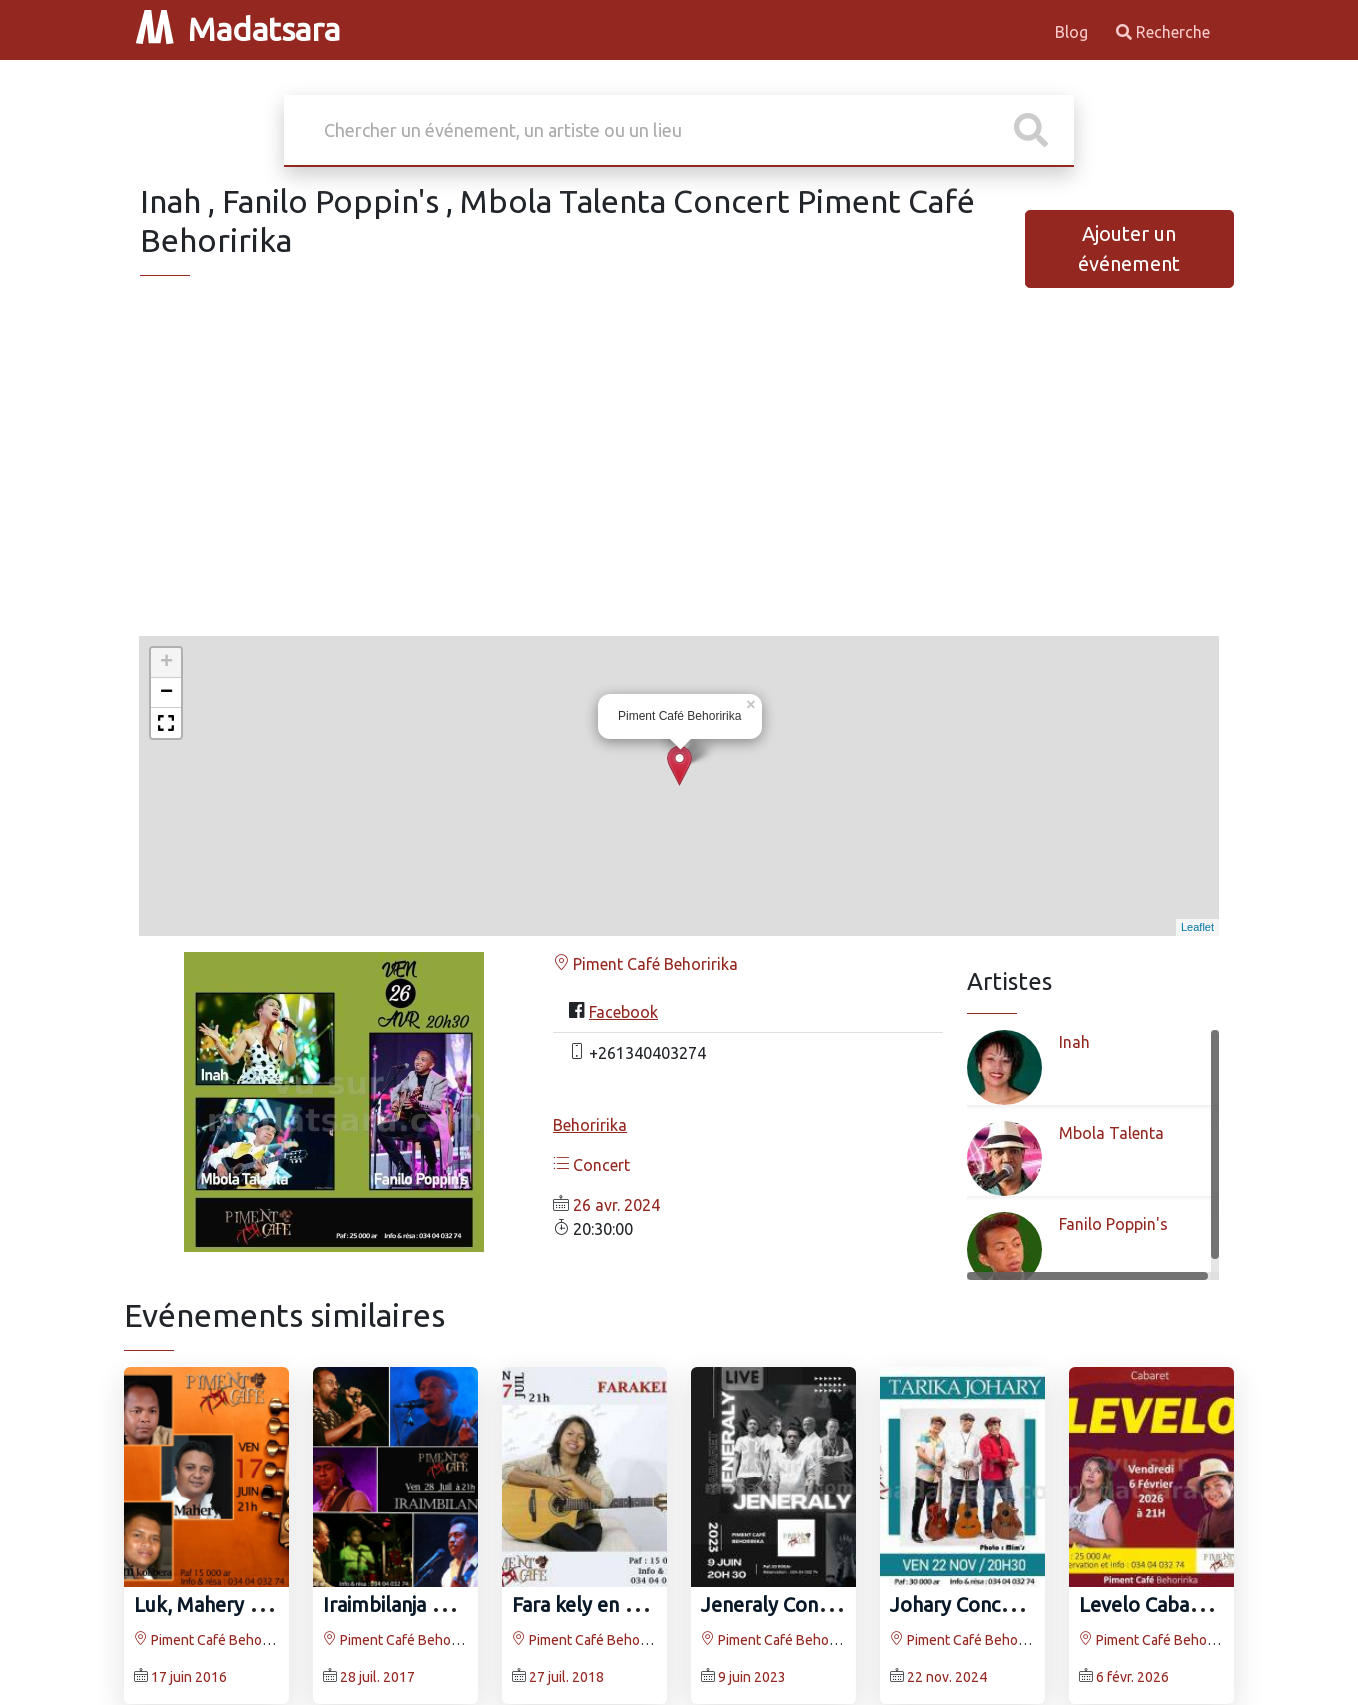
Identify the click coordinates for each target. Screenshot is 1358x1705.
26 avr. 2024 (616, 1205)
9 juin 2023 (752, 1677)
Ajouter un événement (1129, 248)
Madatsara (238, 29)
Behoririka (590, 1125)
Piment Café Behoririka (645, 964)
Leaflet (1197, 927)
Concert (591, 1165)
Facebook (623, 1012)
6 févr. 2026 (1132, 1677)
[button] (166, 723)
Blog (1073, 32)
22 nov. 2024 (947, 1677)
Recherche (1163, 32)
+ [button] (166, 663)
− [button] (166, 693)
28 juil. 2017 (377, 1677)
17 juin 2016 (189, 1677)
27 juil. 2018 (566, 1677)
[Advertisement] (679, 480)
